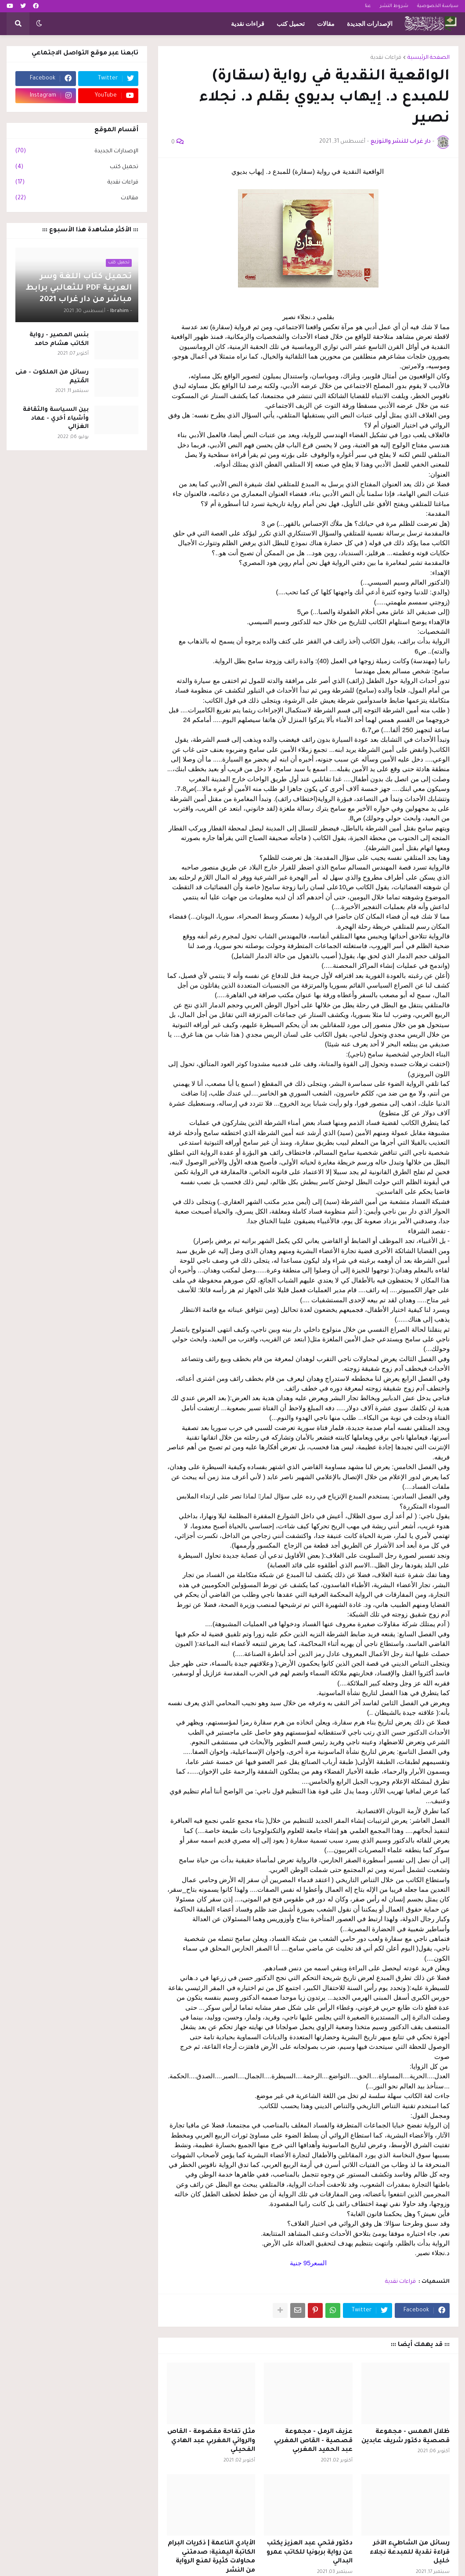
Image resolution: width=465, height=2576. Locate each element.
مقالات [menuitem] (326, 23)
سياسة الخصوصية (437, 6)
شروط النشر (394, 6)
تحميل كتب (76, 167)
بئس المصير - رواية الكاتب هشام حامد (59, 339)
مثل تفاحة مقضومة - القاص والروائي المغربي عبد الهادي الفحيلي (211, 2441)
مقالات (76, 198)
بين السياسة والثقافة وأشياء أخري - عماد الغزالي (56, 418)
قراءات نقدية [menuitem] (247, 23)
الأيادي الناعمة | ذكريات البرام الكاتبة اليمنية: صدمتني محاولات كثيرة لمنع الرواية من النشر (211, 2557)
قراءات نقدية (386, 58)
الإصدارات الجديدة (76, 151)
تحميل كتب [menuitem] (291, 23)
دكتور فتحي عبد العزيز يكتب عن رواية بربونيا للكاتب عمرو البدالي (310, 2552)
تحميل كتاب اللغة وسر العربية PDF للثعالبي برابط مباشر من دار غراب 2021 (78, 288)
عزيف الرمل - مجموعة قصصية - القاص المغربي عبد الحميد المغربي (313, 2441)
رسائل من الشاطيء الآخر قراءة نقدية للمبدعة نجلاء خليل (410, 2552)
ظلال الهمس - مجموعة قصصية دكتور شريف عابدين (405, 2437)
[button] (39, 23)
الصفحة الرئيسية (428, 58)
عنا (368, 6)
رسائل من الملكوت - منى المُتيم (52, 376)
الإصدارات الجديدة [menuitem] (370, 23)
